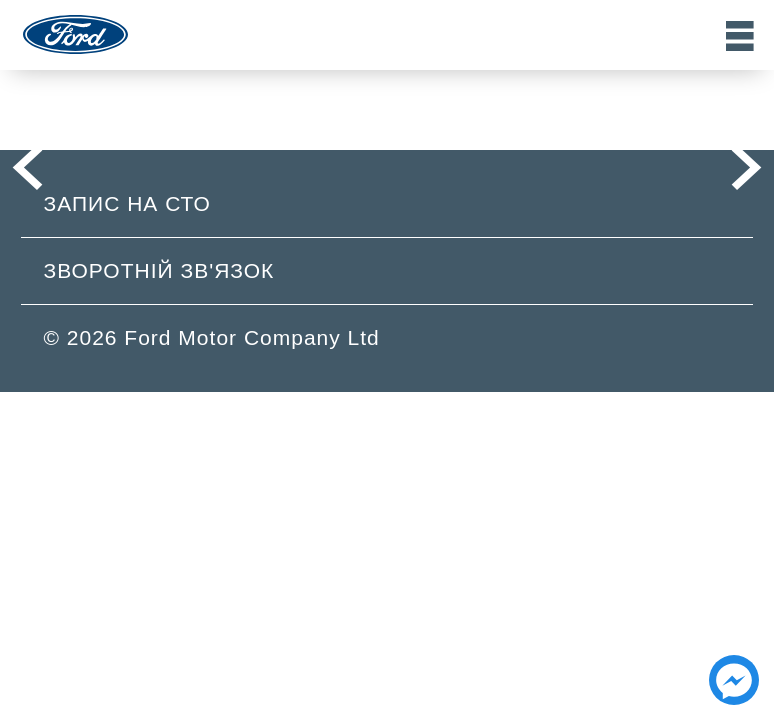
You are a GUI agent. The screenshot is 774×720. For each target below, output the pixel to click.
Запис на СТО (127, 203)
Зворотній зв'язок (159, 270)
